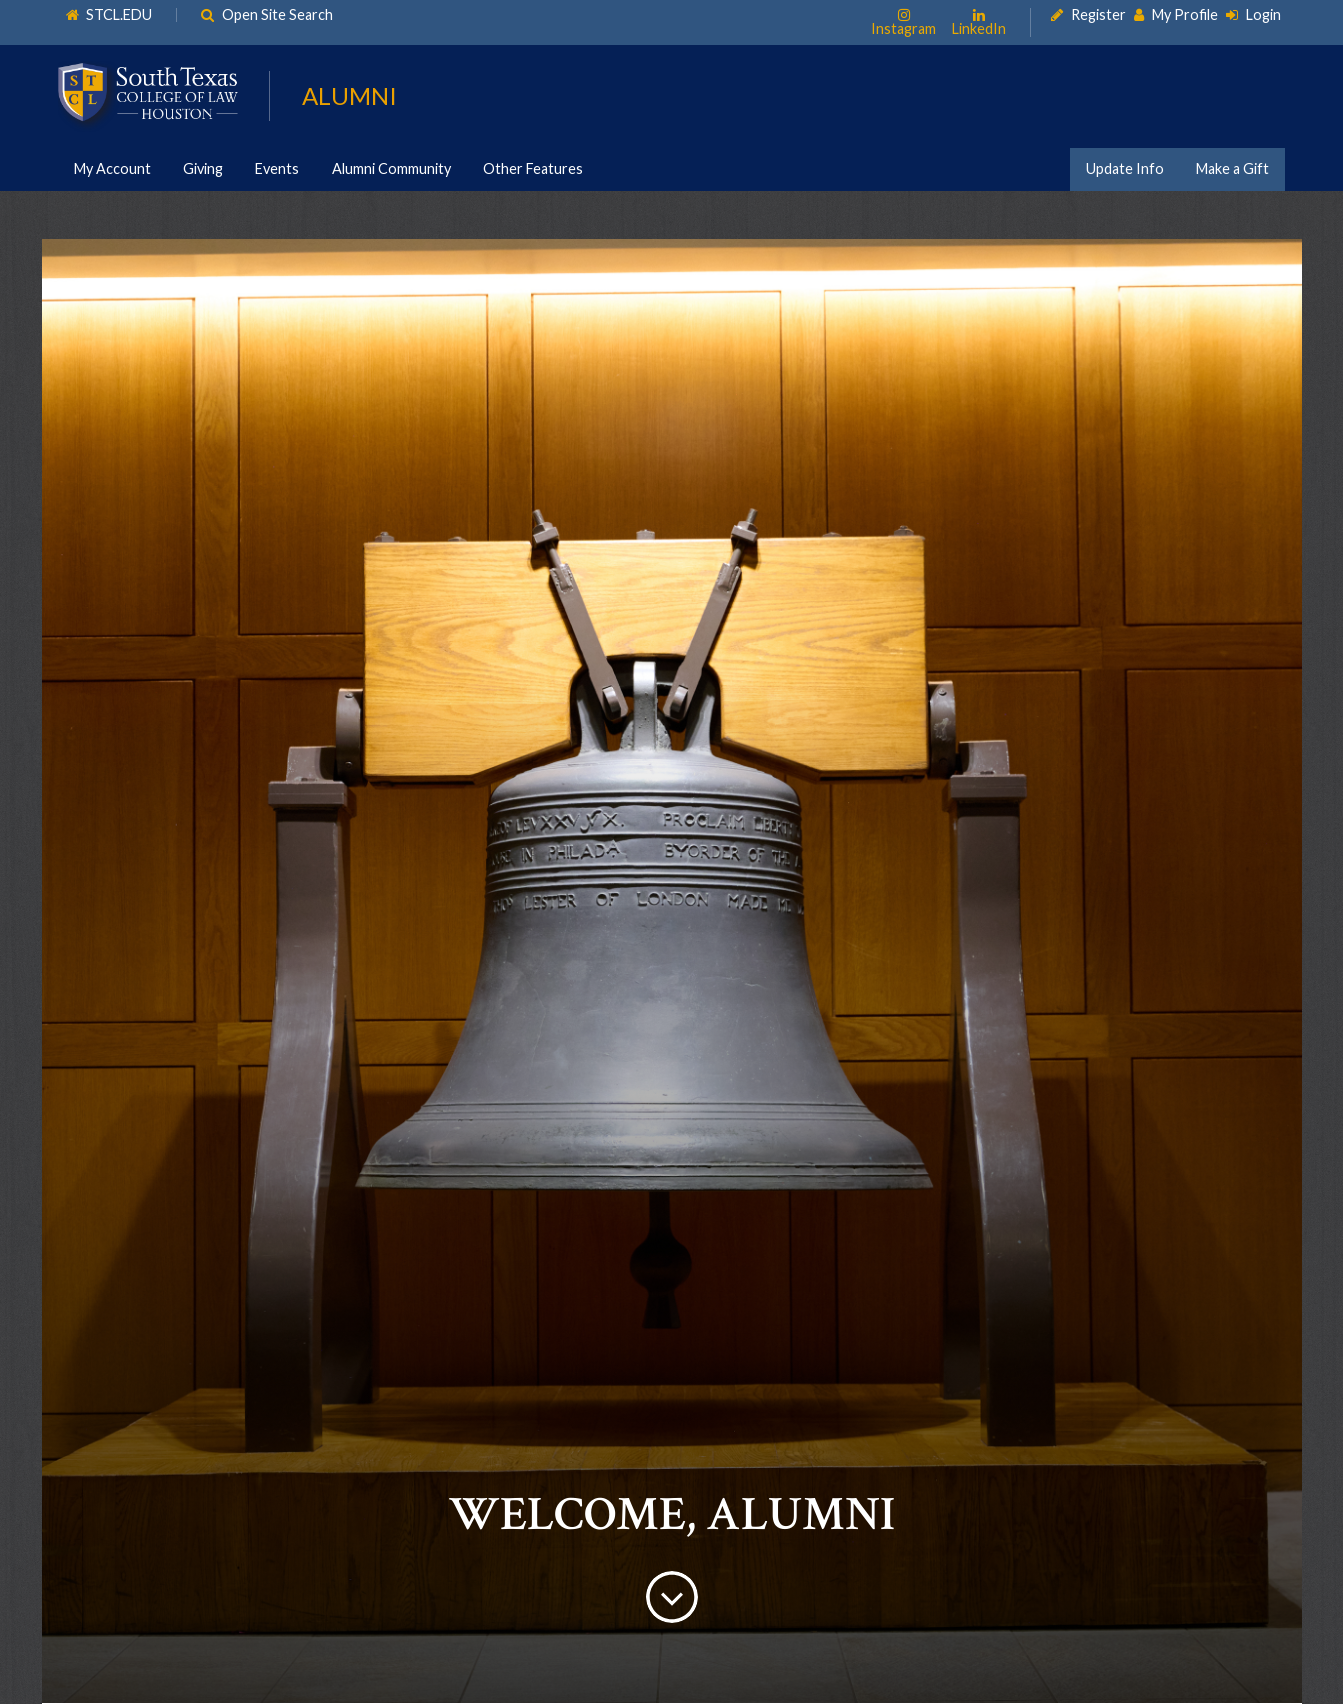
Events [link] (277, 168)
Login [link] (1263, 15)
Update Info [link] (1125, 168)
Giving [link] (203, 168)
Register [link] (1098, 15)
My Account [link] (112, 168)
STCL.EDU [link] (120, 15)
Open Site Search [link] (278, 15)
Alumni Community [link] (391, 168)
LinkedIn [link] (979, 28)
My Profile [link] (1185, 15)
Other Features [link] (533, 168)
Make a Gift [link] (1232, 168)
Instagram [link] (903, 28)
